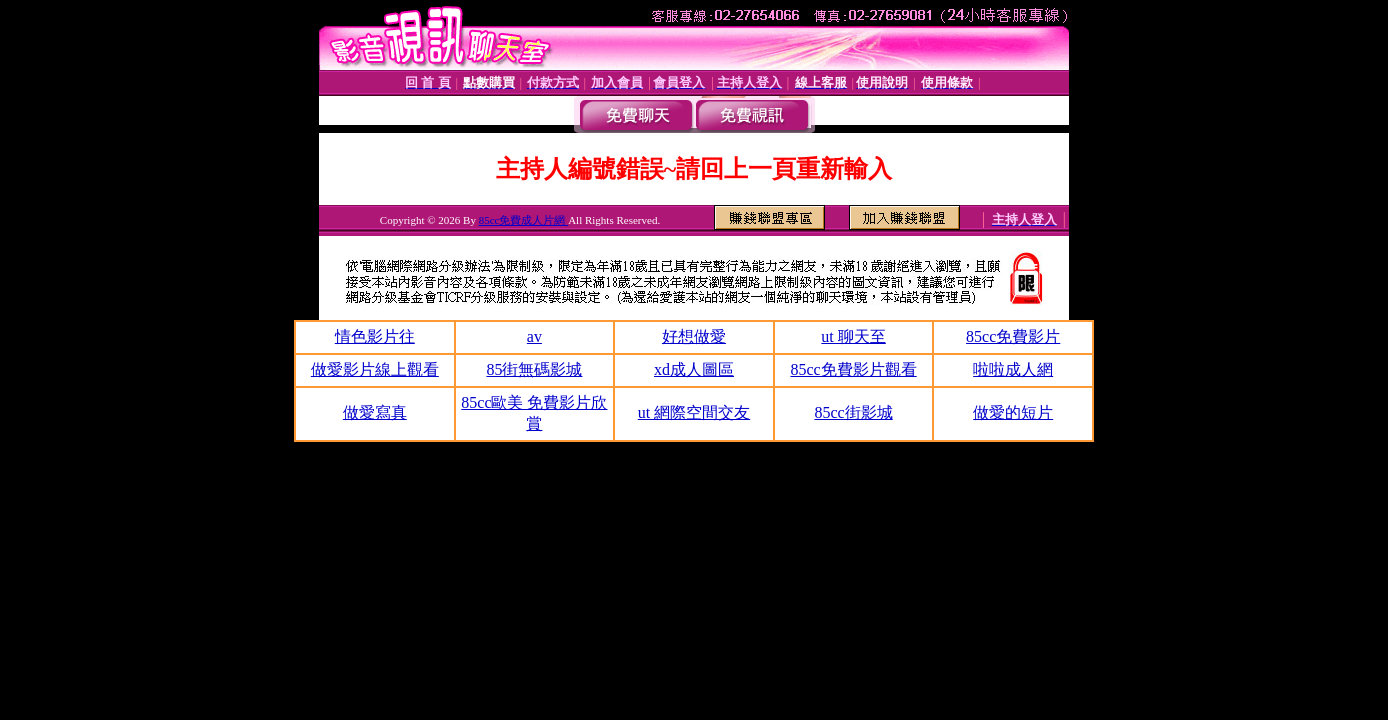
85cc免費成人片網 (524, 220)
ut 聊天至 (853, 336)
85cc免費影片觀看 (853, 369)
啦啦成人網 (1013, 369)
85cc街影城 (853, 412)
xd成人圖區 (694, 369)
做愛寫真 (375, 412)
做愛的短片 (1013, 412)
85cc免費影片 (1013, 336)
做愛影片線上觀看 (375, 369)
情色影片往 (375, 336)
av (534, 336)
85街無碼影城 (534, 369)
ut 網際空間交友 (694, 412)
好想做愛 (694, 336)
